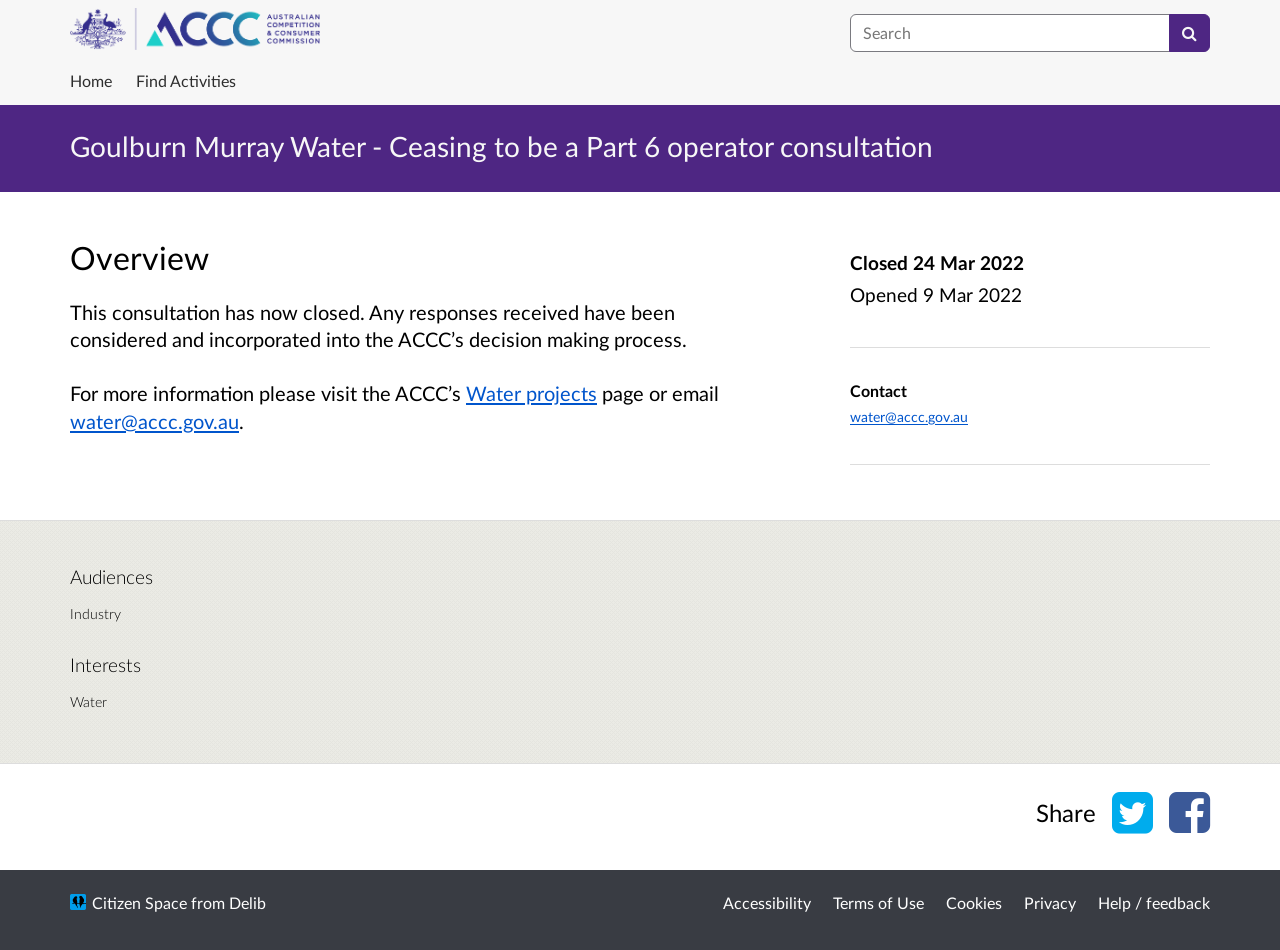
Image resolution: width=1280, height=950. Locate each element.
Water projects (531, 393)
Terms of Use (878, 902)
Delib (247, 902)
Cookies (974, 902)
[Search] (1189, 33)
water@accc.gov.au (154, 421)
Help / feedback (1154, 902)
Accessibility (767, 902)
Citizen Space (139, 902)
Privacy (1050, 902)
